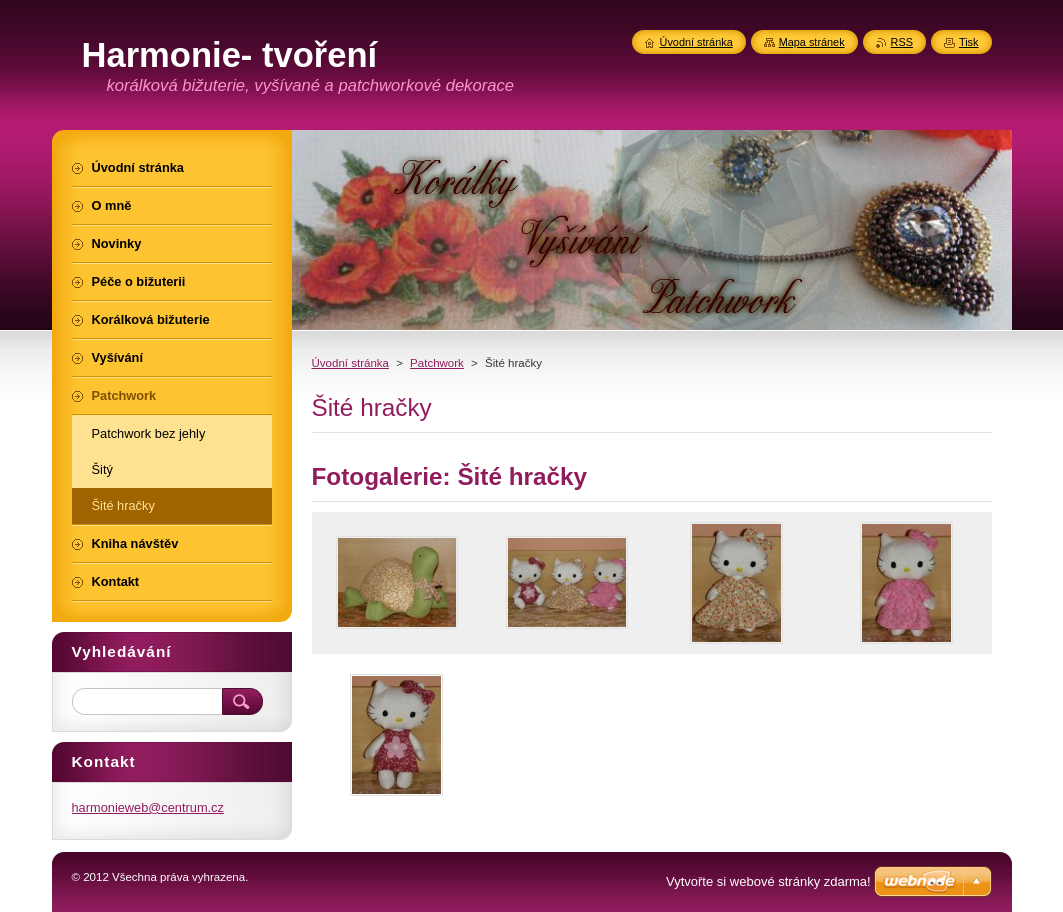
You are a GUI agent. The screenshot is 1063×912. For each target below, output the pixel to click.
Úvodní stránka (350, 363)
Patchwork (437, 363)
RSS (902, 42)
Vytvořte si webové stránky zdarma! (768, 881)
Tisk (969, 42)
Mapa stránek (812, 42)
